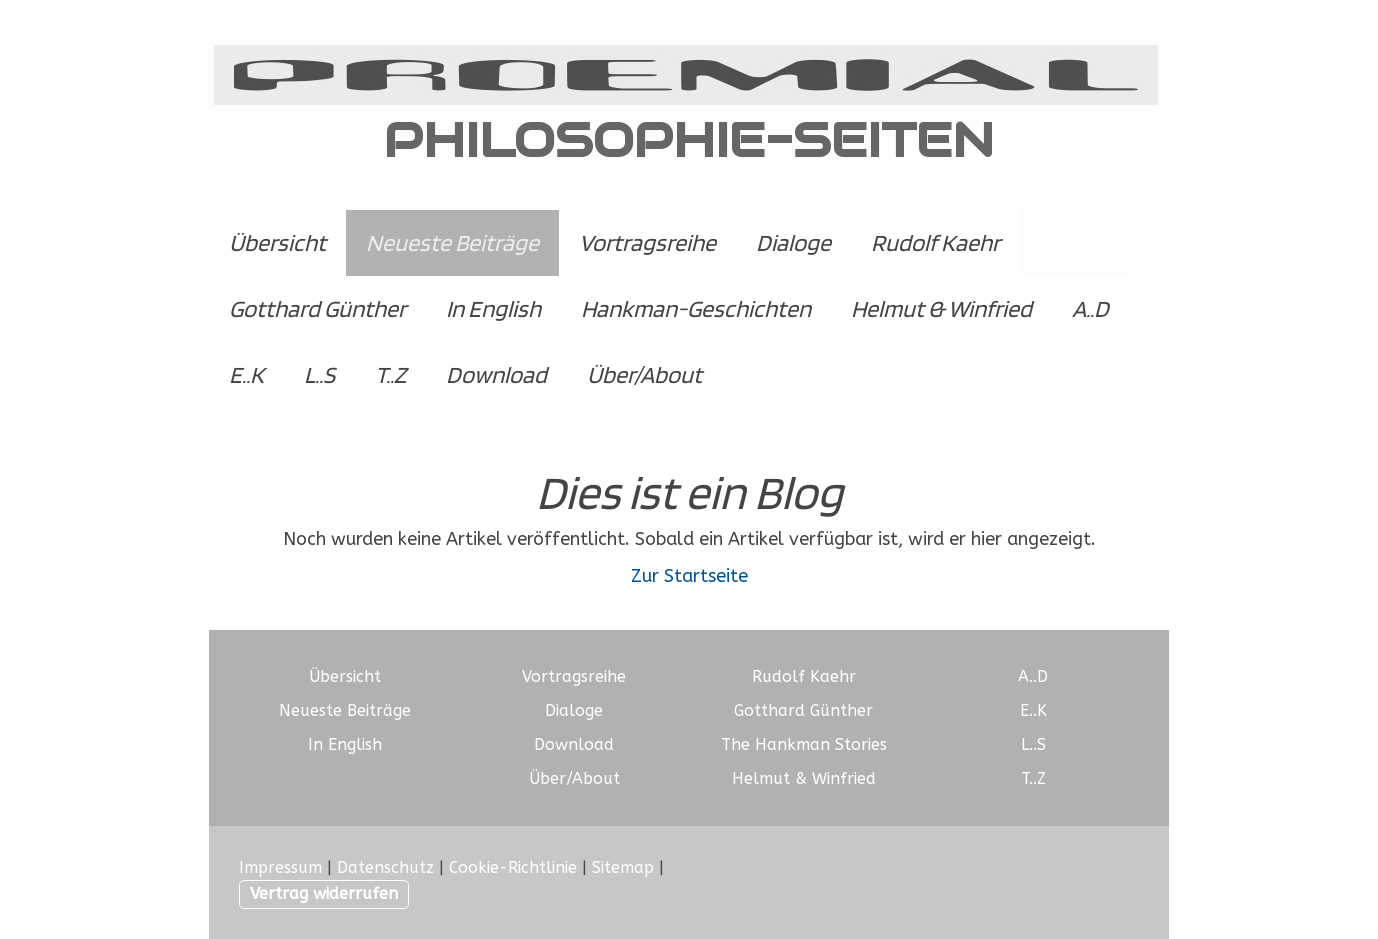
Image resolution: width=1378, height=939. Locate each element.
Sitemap (623, 867)
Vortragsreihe (647, 242)
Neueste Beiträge (452, 242)
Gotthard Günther (317, 308)
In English (493, 308)
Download (496, 374)
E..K (246, 374)
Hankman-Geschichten (696, 308)
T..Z (390, 374)
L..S (319, 374)
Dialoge (793, 242)
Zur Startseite (689, 576)
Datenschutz (385, 867)
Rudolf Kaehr (935, 242)
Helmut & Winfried (941, 308)
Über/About (644, 374)
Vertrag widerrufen (324, 893)
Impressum (280, 867)
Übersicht (277, 242)
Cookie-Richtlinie (513, 867)
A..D (1090, 308)
